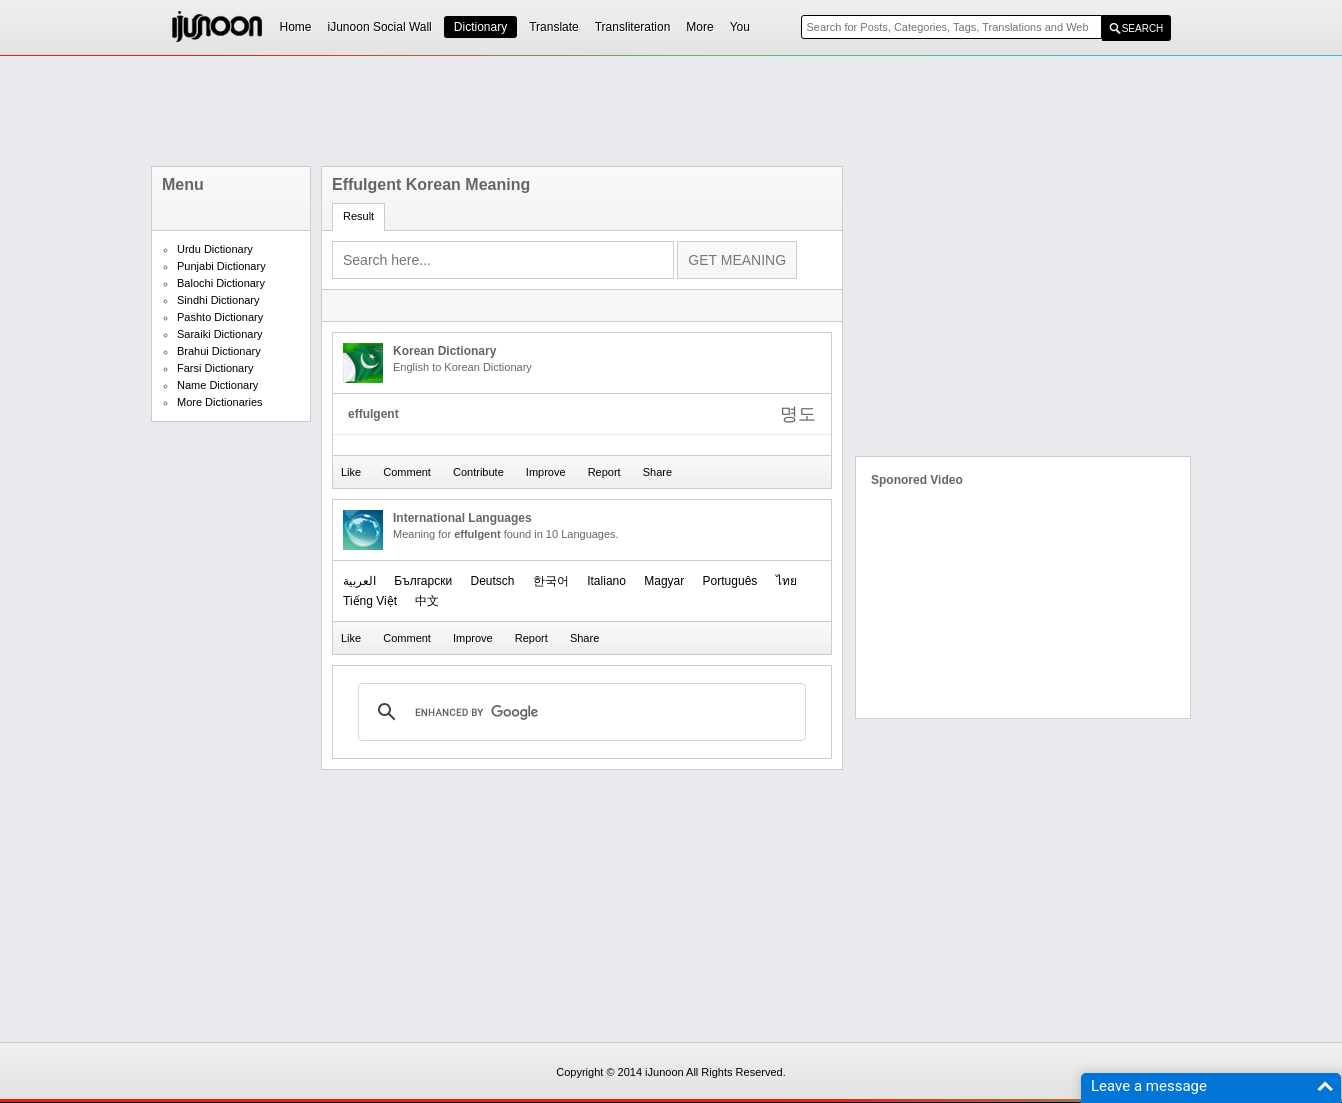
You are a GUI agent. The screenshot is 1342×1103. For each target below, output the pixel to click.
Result (358, 216)
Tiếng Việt (370, 601)
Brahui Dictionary (219, 351)
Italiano (606, 581)
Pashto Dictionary (220, 317)
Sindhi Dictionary (218, 300)
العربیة (359, 581)
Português (730, 581)
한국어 (551, 581)
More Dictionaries (220, 402)
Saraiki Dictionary (220, 334)
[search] (579, 712)
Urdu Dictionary (215, 249)
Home (296, 27)
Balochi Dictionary (221, 283)
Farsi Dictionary (215, 368)
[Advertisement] (671, 111)
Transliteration (633, 27)
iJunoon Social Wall (380, 27)
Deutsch (492, 581)
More (699, 27)
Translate (554, 27)
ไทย (786, 581)
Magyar (664, 581)
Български (423, 581)
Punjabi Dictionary (221, 266)
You (740, 27)
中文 (427, 601)
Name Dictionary (217, 385)
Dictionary (480, 27)
